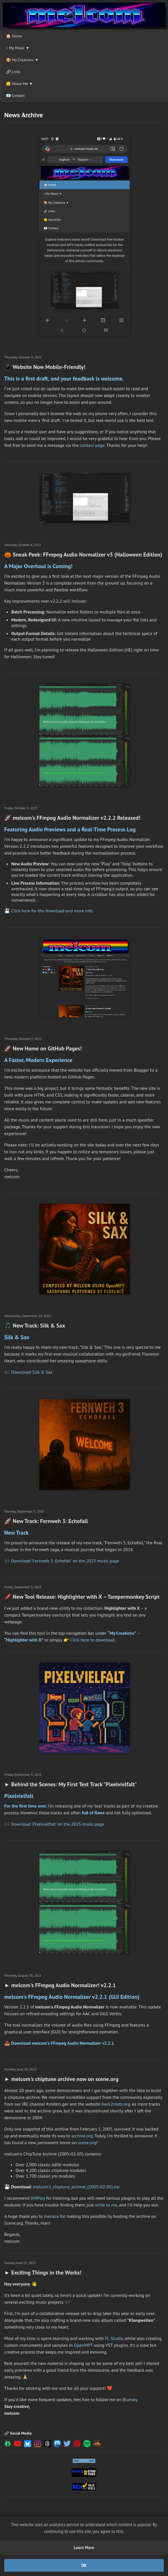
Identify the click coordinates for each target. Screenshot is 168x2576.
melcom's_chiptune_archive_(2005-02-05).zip (76, 2187)
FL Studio (114, 2338)
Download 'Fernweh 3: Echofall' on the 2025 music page (65, 1561)
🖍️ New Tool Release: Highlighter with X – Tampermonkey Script (82, 1596)
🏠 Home (14, 36)
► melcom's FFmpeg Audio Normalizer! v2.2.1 (60, 1985)
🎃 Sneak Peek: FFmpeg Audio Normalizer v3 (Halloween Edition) (83, 554)
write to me (106, 2205)
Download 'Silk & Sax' (32, 1372)
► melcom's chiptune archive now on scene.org (61, 2079)
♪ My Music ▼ (17, 47)
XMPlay (38, 2198)
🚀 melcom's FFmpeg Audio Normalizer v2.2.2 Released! (72, 817)
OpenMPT (83, 2345)
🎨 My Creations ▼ (22, 59)
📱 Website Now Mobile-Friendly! (44, 367)
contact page (92, 445)
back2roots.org (116, 2104)
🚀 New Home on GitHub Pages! (43, 1048)
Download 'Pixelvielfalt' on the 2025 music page (57, 1824)
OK (84, 2565)
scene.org (87, 2142)
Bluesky (129, 2399)
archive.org (81, 2135)
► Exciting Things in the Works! (42, 2272)
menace (51, 2216)
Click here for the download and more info (51, 911)
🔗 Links (13, 71)
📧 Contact (15, 95)
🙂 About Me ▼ (19, 83)
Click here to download (92, 1640)
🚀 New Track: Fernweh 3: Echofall (46, 1521)
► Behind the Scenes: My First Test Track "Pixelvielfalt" (70, 1784)
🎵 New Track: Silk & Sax (34, 1325)
